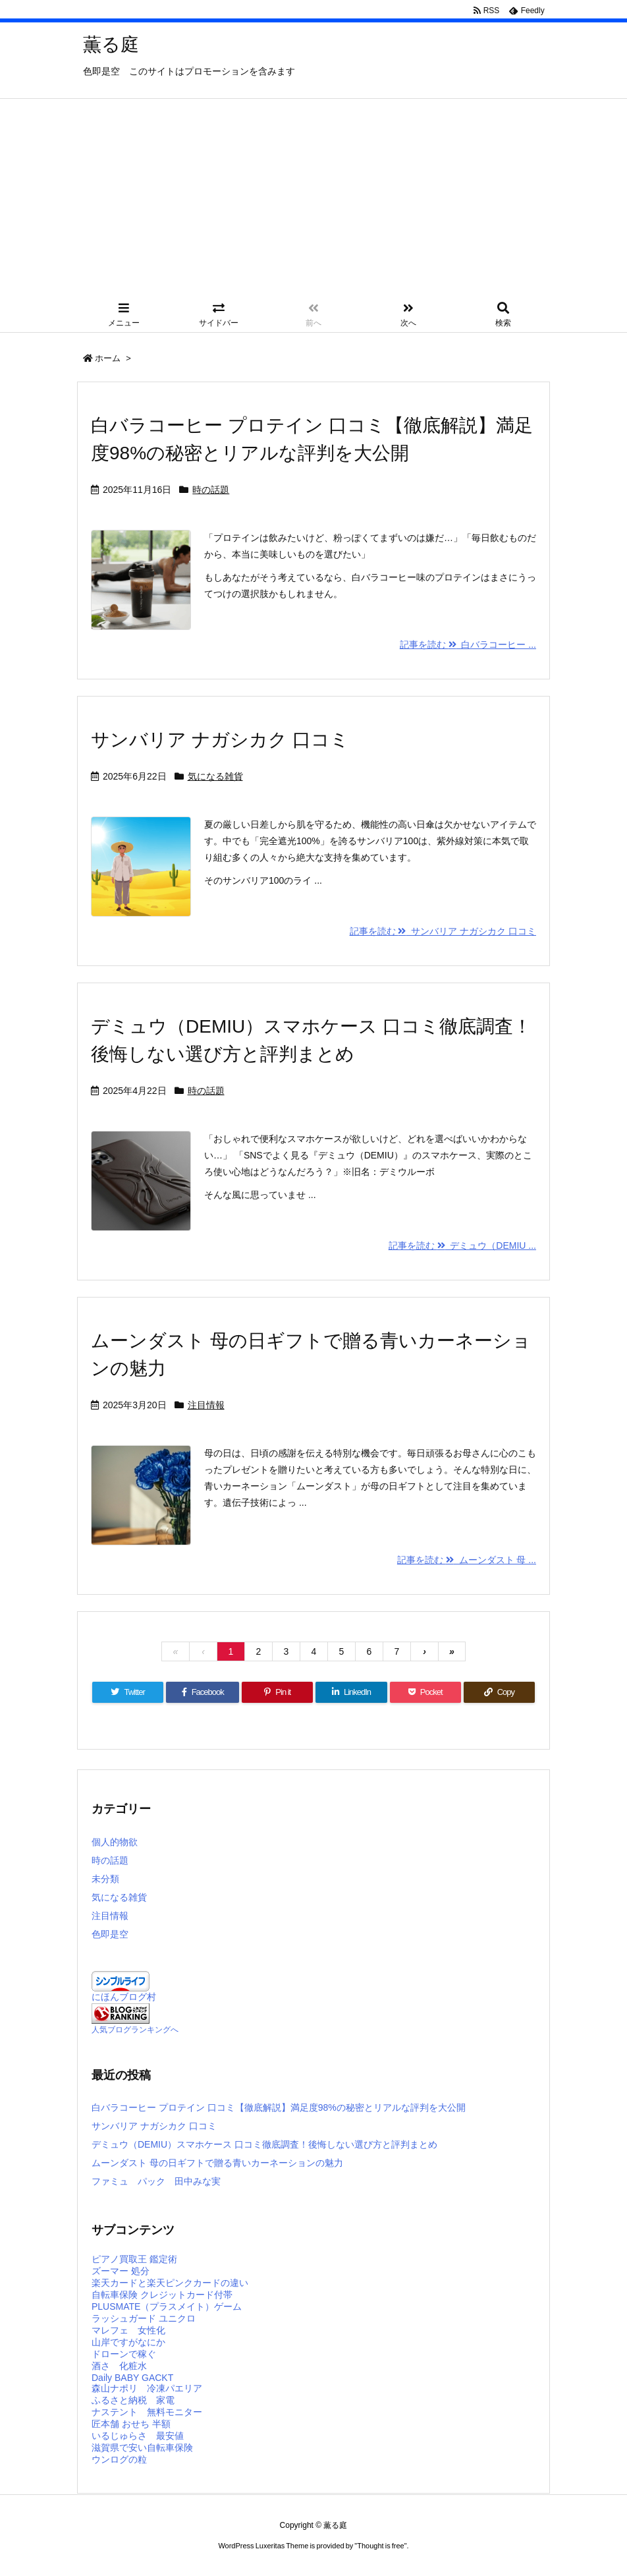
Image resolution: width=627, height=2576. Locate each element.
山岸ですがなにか (128, 2342)
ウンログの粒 (119, 2459)
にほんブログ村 (124, 1996)
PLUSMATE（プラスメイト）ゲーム (167, 2306)
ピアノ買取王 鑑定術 (134, 2259)
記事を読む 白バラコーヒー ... (468, 644)
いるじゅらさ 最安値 (138, 2435)
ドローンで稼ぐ (124, 2354)
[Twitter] (127, 1692)
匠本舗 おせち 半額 (131, 2424)
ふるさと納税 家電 (133, 2400)
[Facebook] (202, 1692)
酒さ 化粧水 (119, 2366)
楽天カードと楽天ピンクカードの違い (170, 2282)
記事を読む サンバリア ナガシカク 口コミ (443, 931)
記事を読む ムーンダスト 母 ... (466, 1560)
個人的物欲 (115, 1842)
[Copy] (499, 1692)
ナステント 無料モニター (147, 2412)
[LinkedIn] (351, 1692)
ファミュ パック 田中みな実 (156, 2181)
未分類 (105, 1879)
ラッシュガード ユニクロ (144, 2318)
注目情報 (206, 1405)
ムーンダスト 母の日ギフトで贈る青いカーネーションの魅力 (217, 2163)
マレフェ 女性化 (128, 2330)
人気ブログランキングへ (135, 2029)
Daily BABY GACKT (132, 2377)
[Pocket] (425, 1692)
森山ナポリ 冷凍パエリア (147, 2388)
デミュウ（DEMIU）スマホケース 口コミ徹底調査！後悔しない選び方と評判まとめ (264, 2144)
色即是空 (110, 1934)
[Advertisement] (313, 197)
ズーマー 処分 (121, 2271)
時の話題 (210, 489)
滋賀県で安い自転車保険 (142, 2447)
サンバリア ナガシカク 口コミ (220, 740)
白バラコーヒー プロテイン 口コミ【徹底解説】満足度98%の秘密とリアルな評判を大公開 (279, 2107)
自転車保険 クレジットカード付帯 (162, 2294)
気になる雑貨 (215, 776)
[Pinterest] (277, 1692)
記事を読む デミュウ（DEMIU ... (462, 1245)
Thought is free (380, 2546)
